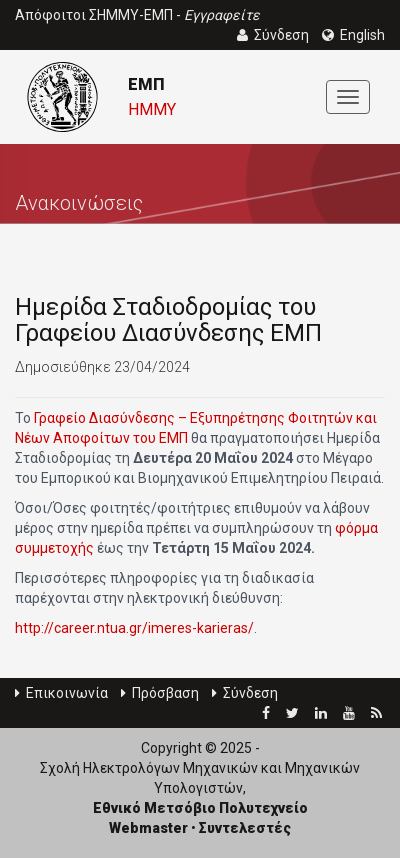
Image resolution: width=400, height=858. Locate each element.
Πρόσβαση (160, 693)
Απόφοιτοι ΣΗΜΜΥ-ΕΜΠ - (137, 15)
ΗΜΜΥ (152, 109)
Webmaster (148, 828)
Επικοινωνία (61, 693)
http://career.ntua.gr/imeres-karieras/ (134, 628)
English (353, 35)
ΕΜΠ (146, 84)
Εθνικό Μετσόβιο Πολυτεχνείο (200, 808)
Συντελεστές (245, 828)
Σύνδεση (245, 693)
